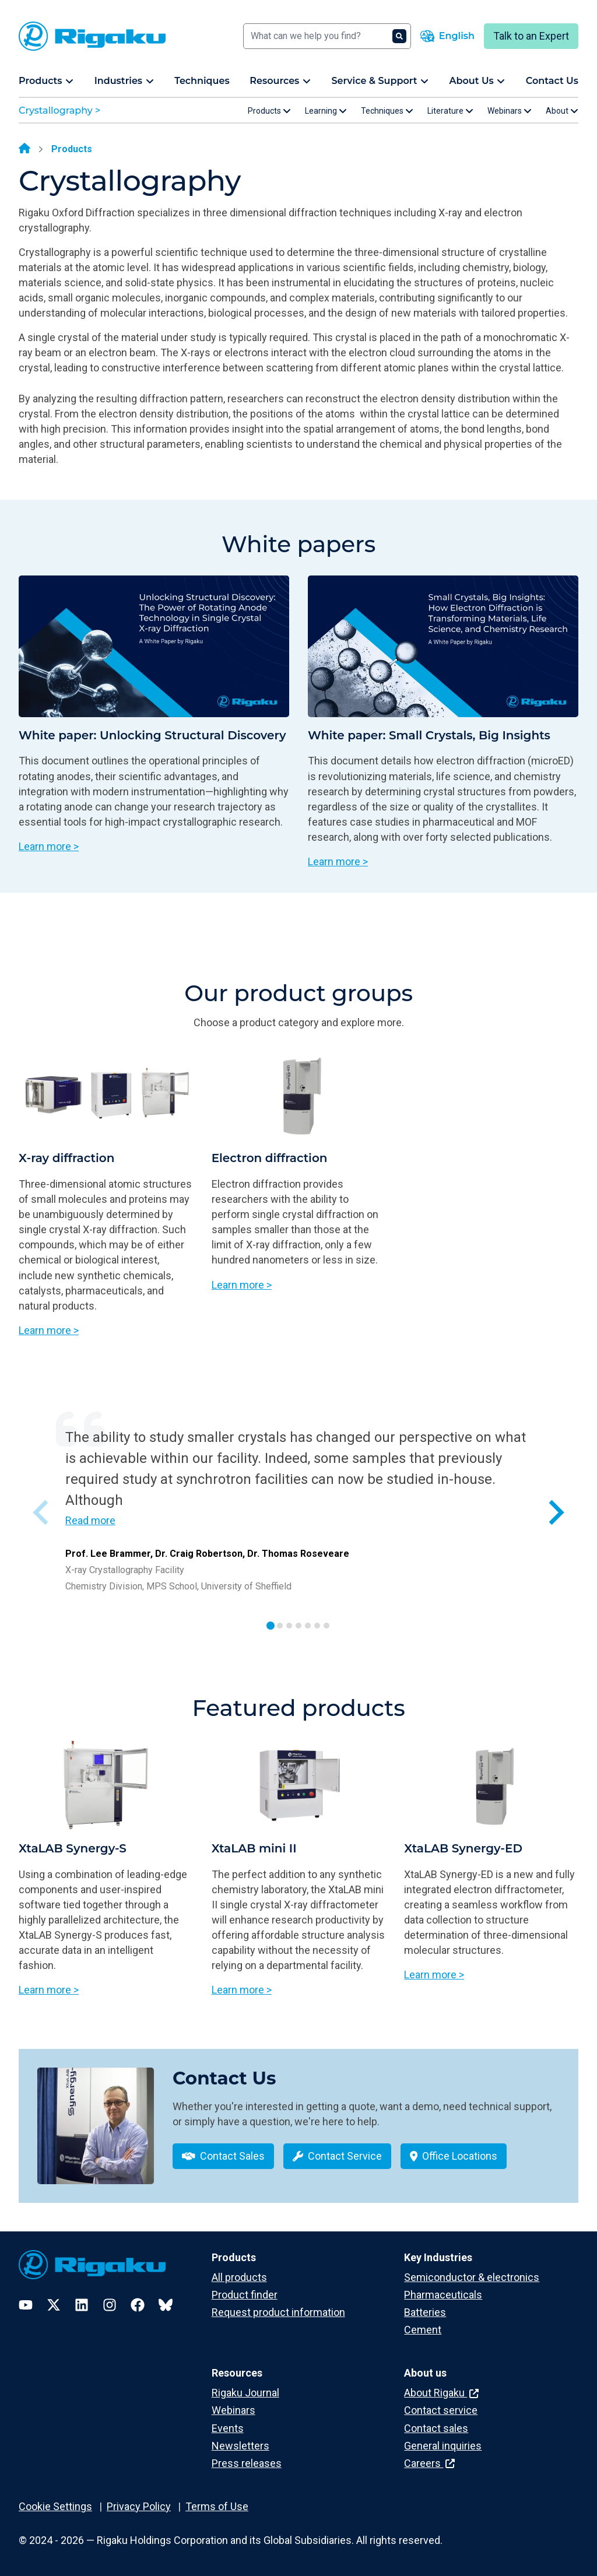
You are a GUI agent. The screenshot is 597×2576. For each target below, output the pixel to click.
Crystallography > (59, 110)
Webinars (509, 111)
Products (269, 111)
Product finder (245, 2295)
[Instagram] (110, 2305)
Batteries (425, 2312)
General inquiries (443, 2446)
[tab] (270, 1626)
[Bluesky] (166, 2305)
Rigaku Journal (245, 2393)
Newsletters (240, 2446)
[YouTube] (26, 2305)
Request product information (278, 2312)
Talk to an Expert (531, 36)
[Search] (327, 36)
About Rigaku (441, 2393)
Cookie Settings (55, 2506)
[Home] (24, 149)
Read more (90, 1520)
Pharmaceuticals (443, 2295)
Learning (326, 111)
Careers (429, 2463)
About (562, 111)
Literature (450, 111)
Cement (422, 2330)
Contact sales (436, 2428)
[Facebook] (138, 2305)
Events (228, 2428)
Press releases (247, 2463)
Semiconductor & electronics (471, 2277)
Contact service (440, 2410)
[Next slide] (555, 1512)
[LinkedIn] (82, 2305)
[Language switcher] (447, 36)
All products (239, 2277)
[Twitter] (54, 2305)
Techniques (387, 111)
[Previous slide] (42, 1512)
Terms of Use (216, 2506)
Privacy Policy (139, 2506)
